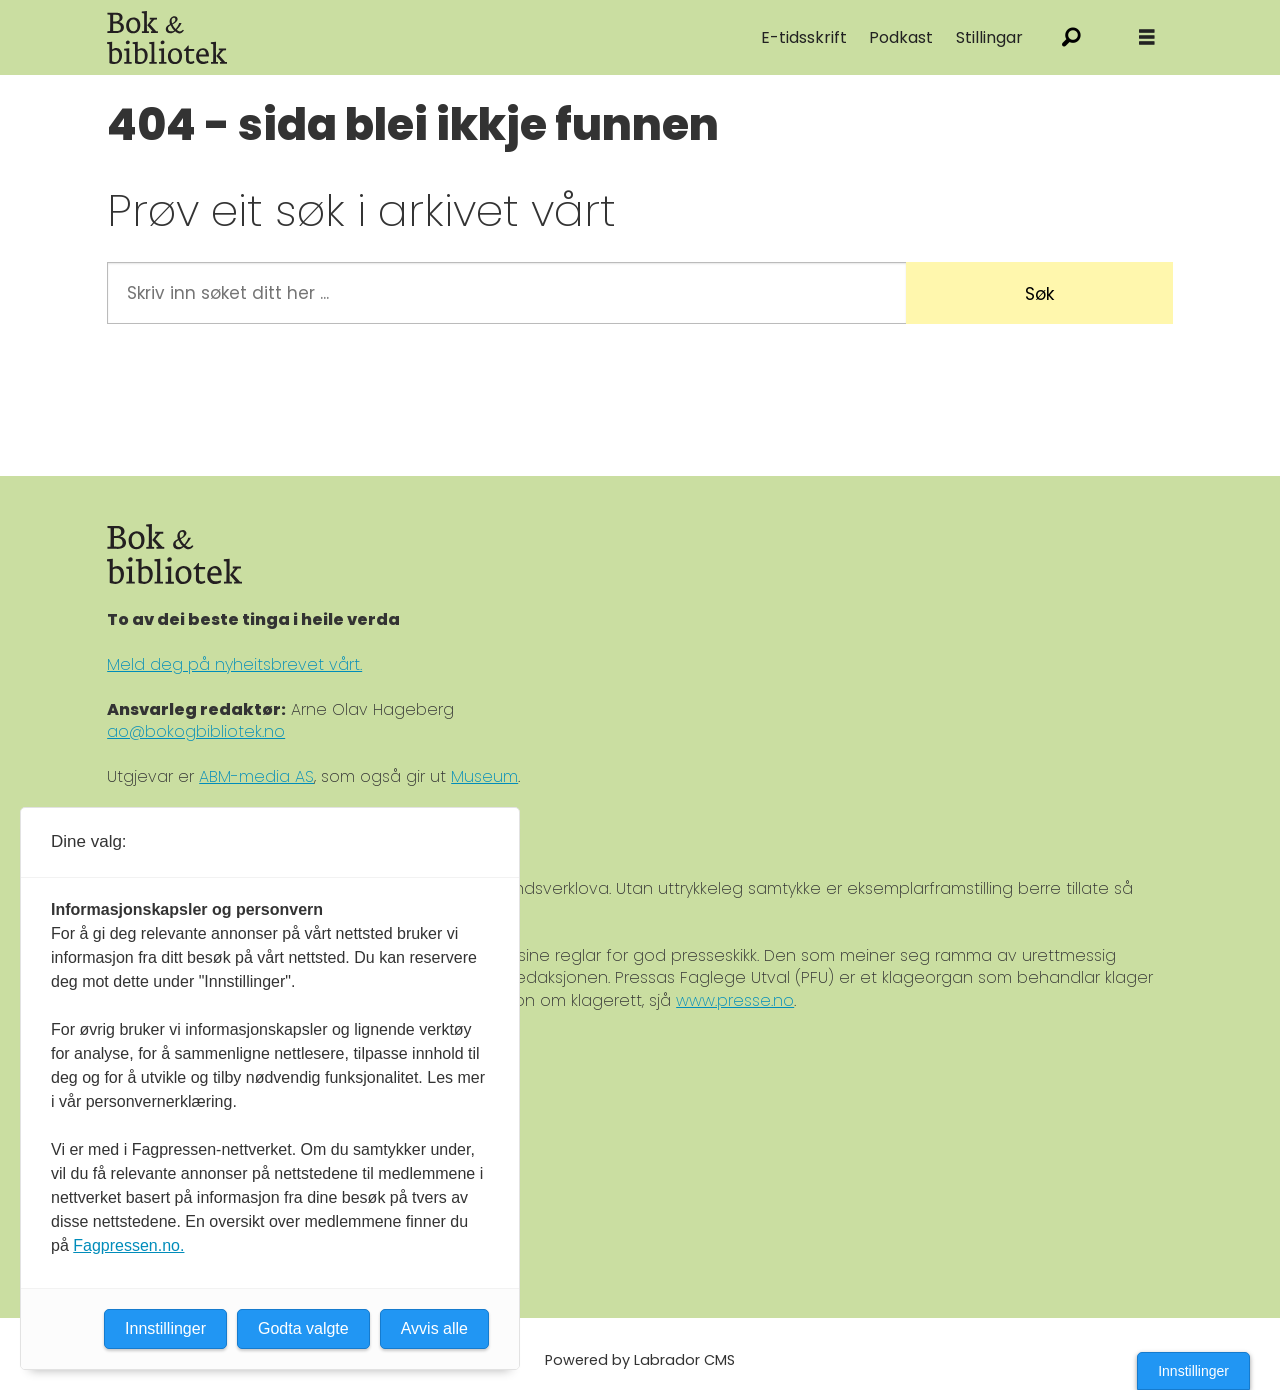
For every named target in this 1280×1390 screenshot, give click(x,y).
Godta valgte (303, 1328)
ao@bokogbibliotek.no (196, 731)
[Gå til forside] (167, 37)
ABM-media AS (256, 776)
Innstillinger (1193, 1371)
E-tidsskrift (804, 37)
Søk (1039, 294)
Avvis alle (434, 1328)
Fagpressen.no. (128, 1245)
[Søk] (1071, 37)
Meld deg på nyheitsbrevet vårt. (234, 664)
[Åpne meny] (1147, 37)
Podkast (901, 37)
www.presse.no (735, 1000)
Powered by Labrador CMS (640, 1360)
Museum (484, 776)
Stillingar (989, 37)
